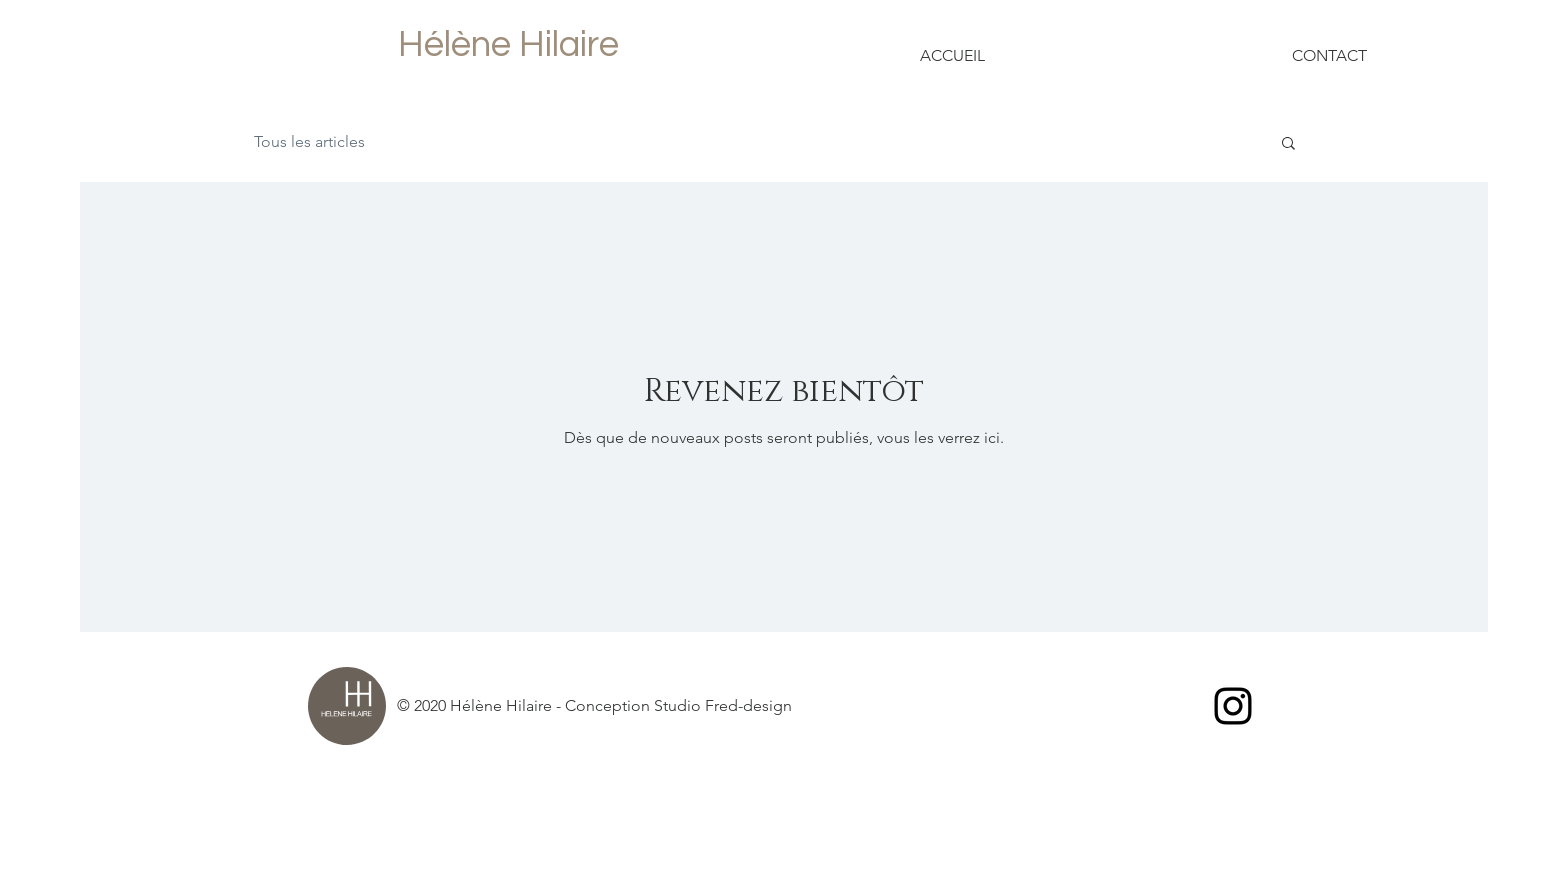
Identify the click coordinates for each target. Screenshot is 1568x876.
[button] (1288, 144)
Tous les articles (309, 141)
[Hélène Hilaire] (508, 45)
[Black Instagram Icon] (1233, 706)
